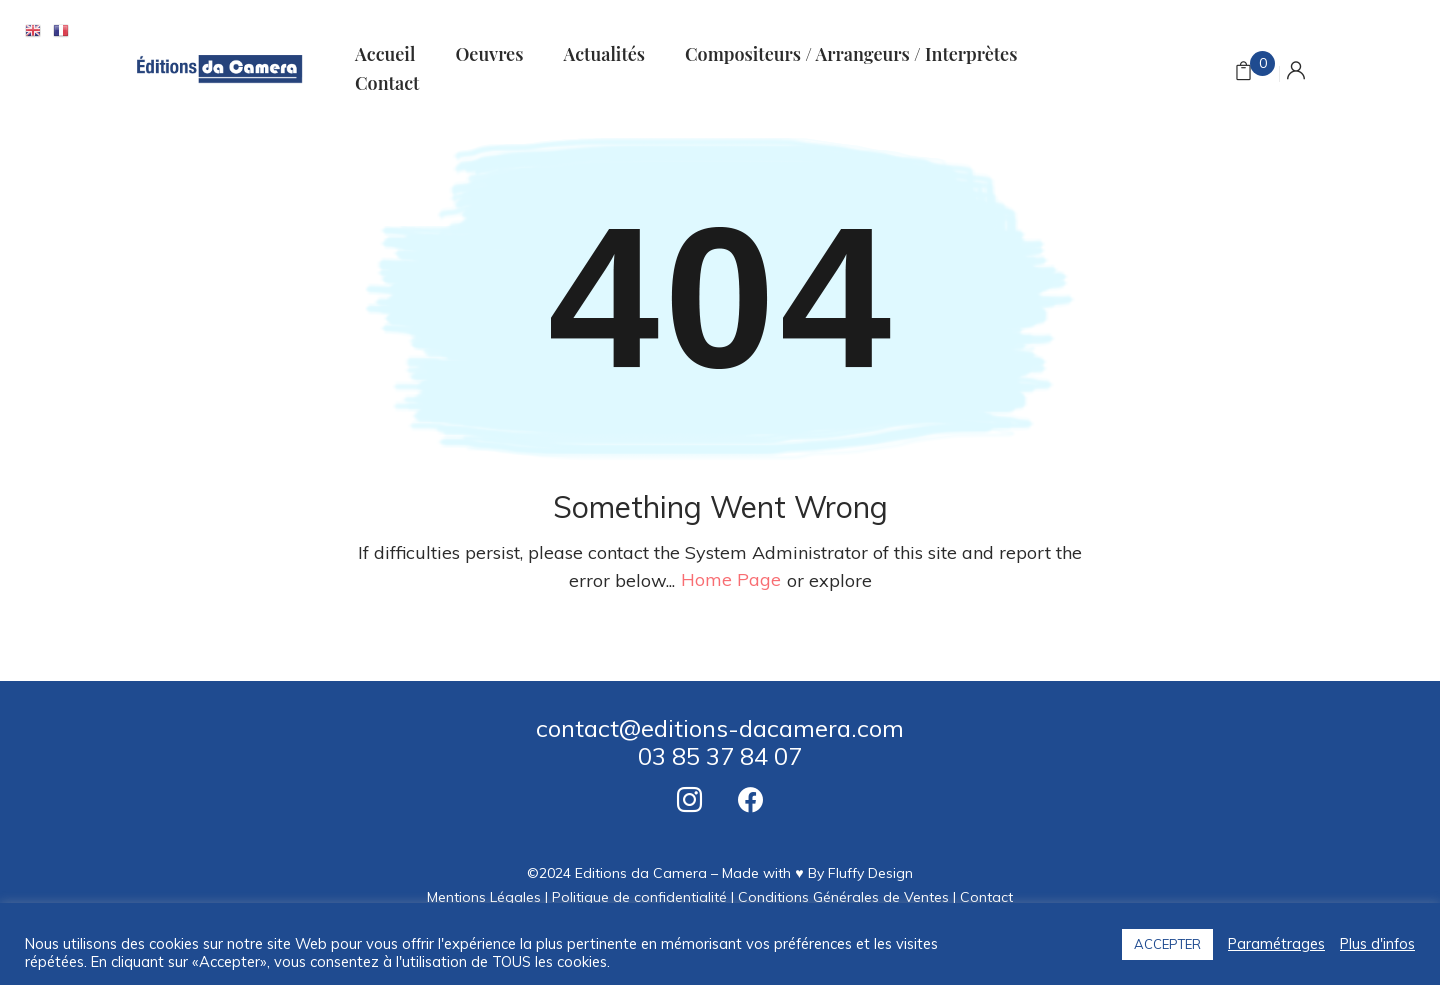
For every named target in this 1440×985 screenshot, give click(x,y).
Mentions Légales (484, 897)
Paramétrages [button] (1276, 944)
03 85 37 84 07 (720, 756)
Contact (986, 897)
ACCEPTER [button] (1167, 944)
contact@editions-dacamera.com (720, 728)
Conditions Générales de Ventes (843, 897)
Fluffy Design (870, 873)
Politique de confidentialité (639, 897)
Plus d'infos (1377, 944)
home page (731, 580)
